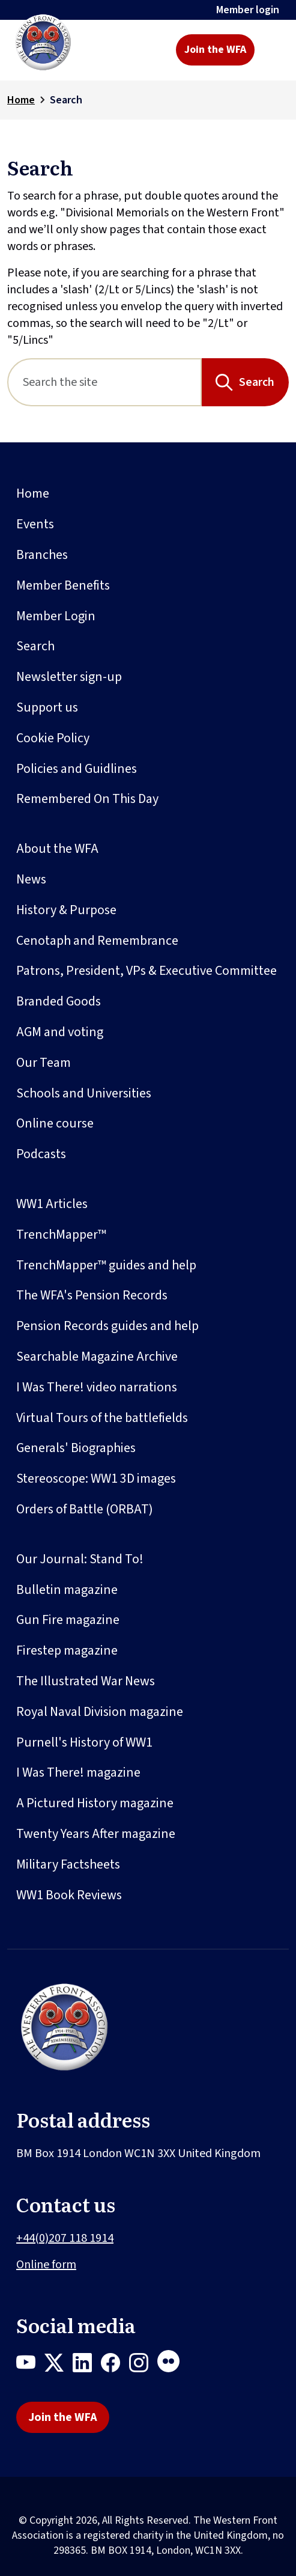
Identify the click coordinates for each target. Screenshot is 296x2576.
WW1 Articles (52, 1203)
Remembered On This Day (87, 798)
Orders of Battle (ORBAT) (84, 1509)
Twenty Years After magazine (95, 1833)
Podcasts (41, 1154)
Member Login (55, 616)
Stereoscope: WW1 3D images (96, 1478)
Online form (46, 2264)
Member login (247, 9)
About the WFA (57, 848)
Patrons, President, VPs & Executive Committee (146, 970)
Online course (55, 1123)
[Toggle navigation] (273, 50)
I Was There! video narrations (96, 1387)
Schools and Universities (83, 1093)
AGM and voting (59, 1032)
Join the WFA (215, 49)
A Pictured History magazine (95, 1803)
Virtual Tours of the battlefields (102, 1417)
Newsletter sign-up (69, 676)
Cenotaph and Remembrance (97, 940)
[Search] (104, 382)
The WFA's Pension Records (92, 1295)
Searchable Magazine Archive (97, 1356)
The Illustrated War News (85, 1681)
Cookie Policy (52, 738)
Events (35, 524)
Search (35, 646)
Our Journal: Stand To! (79, 1559)
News (31, 879)
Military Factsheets (68, 1864)
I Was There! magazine (78, 1772)
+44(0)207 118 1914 (64, 2238)
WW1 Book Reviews (69, 1895)
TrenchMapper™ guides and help (106, 1265)
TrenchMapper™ (61, 1234)
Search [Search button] (256, 382)
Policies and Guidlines (76, 768)
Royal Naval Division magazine (99, 1711)
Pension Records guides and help (107, 1325)
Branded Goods (58, 1001)
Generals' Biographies (76, 1447)
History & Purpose (66, 910)
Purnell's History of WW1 (84, 1742)
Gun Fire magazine (67, 1619)
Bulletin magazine (67, 1589)
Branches (42, 554)
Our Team (43, 1062)
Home (21, 100)
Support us (47, 707)
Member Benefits (63, 585)
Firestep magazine (67, 1650)
